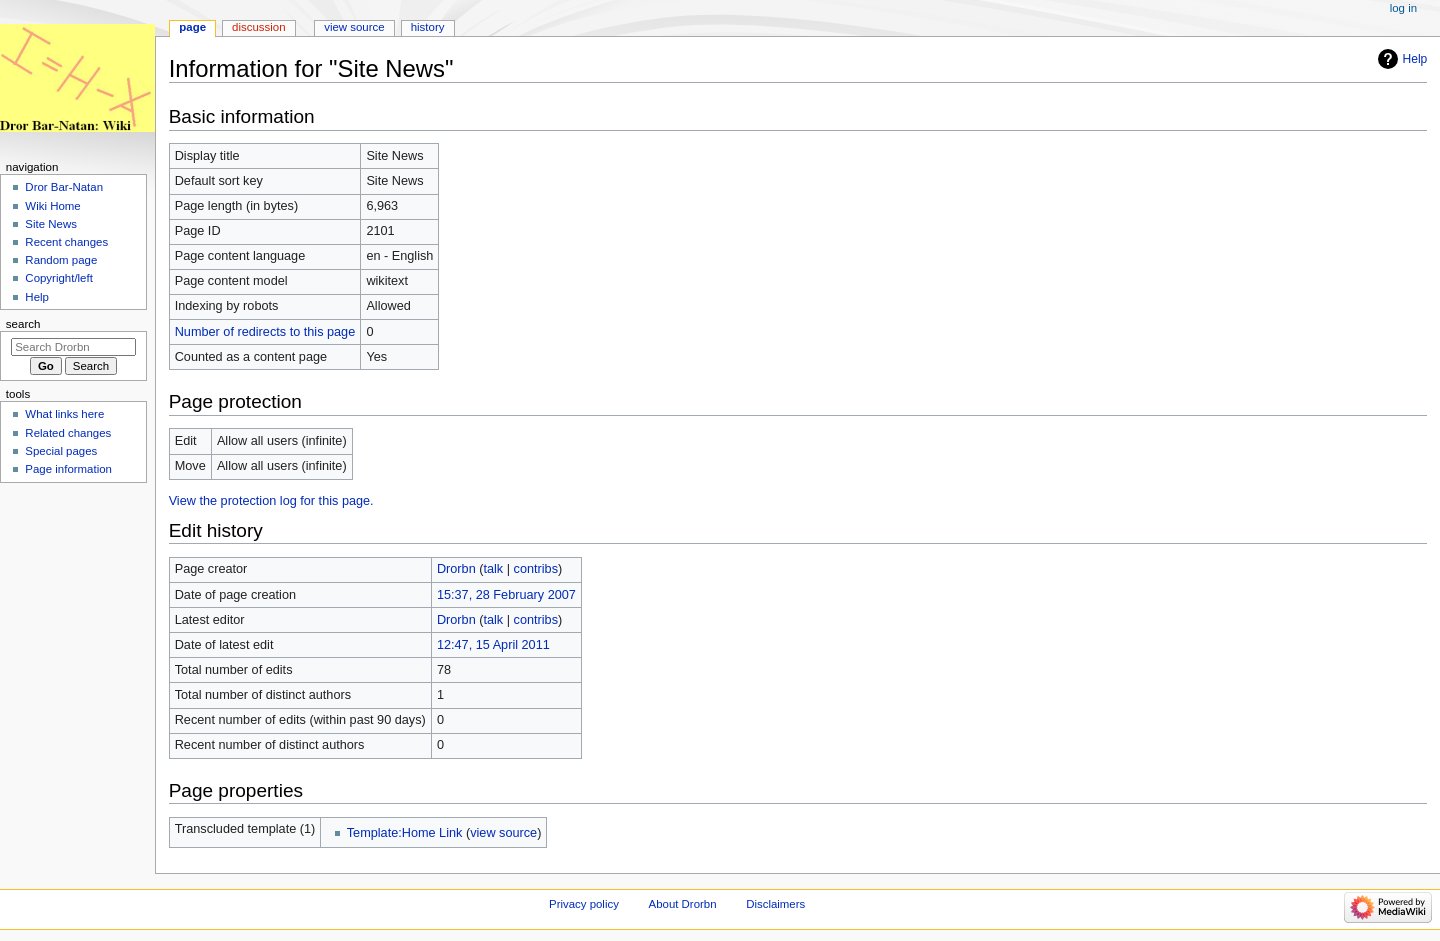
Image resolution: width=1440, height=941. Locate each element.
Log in (1403, 8)
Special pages (61, 451)
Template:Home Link (405, 833)
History (428, 27)
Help (1415, 59)
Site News (51, 224)
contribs (536, 569)
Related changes (68, 433)
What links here (64, 414)
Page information (68, 469)
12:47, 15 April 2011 (493, 645)
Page (192, 27)
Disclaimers (775, 904)
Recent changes (66, 242)
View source (354, 27)
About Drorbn (683, 904)
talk (493, 569)
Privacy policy (584, 904)
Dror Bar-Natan (64, 187)
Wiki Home (52, 206)
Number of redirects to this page (265, 332)
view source (503, 833)
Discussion (258, 27)
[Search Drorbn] (73, 347)
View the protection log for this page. (271, 501)
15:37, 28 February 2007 (506, 595)
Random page (61, 260)
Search (23, 324)
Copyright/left (58, 278)
